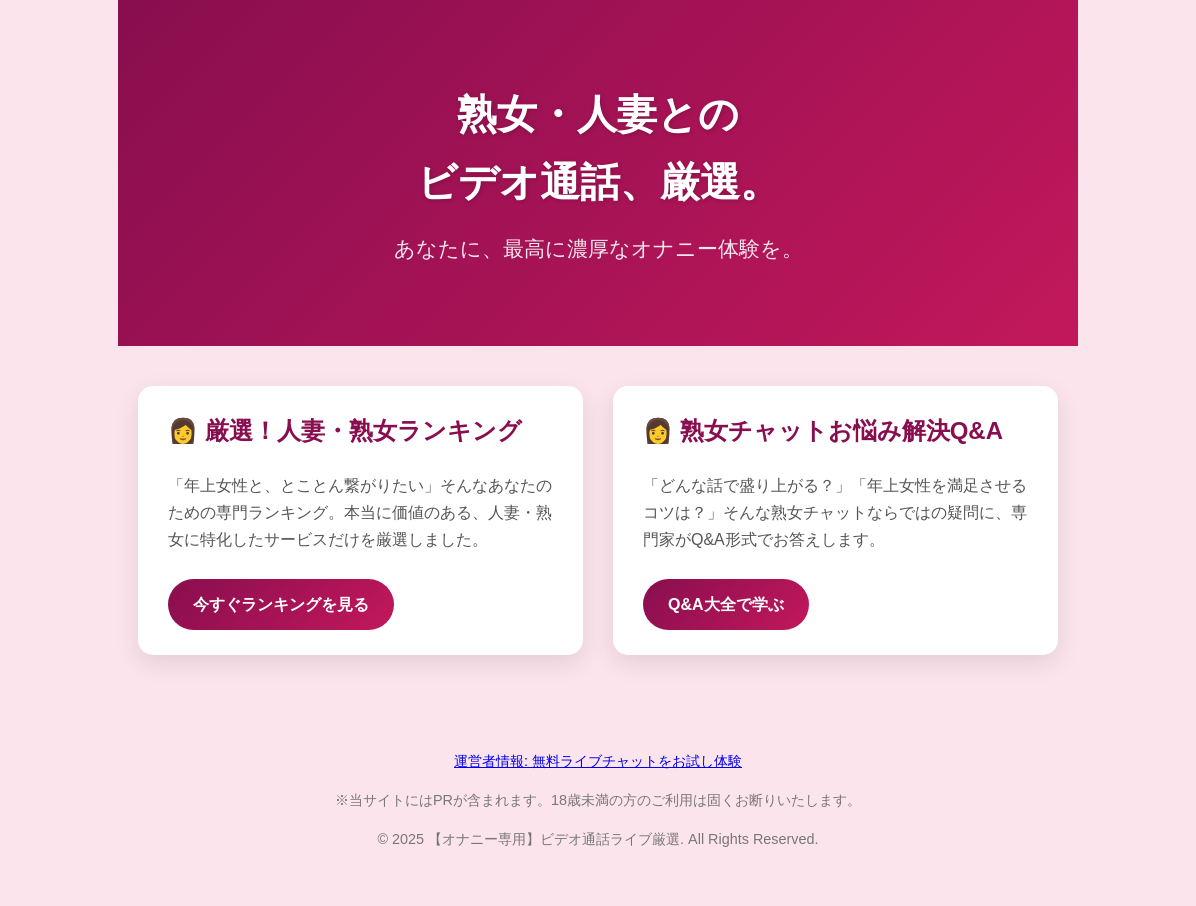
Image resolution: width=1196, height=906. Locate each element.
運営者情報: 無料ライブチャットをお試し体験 (598, 761)
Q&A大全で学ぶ (726, 604)
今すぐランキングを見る (281, 604)
